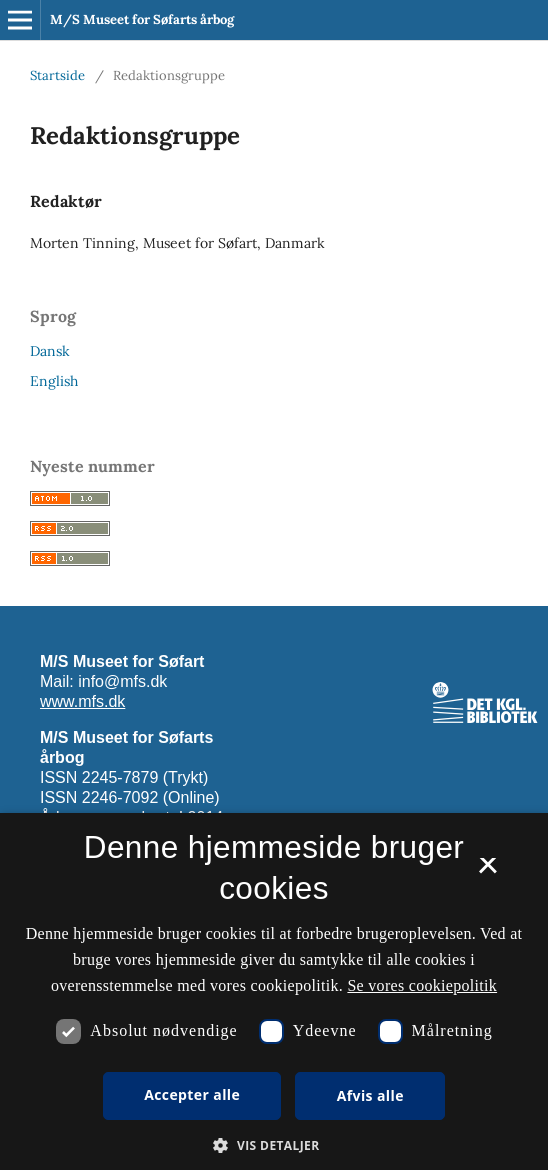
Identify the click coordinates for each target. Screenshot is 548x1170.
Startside (57, 75)
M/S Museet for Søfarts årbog (142, 19)
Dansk (50, 351)
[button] (273, 1145)
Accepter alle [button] (192, 1094)
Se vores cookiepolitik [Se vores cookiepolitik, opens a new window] (422, 985)
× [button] (487, 872)
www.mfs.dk (82, 701)
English (54, 381)
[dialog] (274, 991)
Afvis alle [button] (370, 1095)
